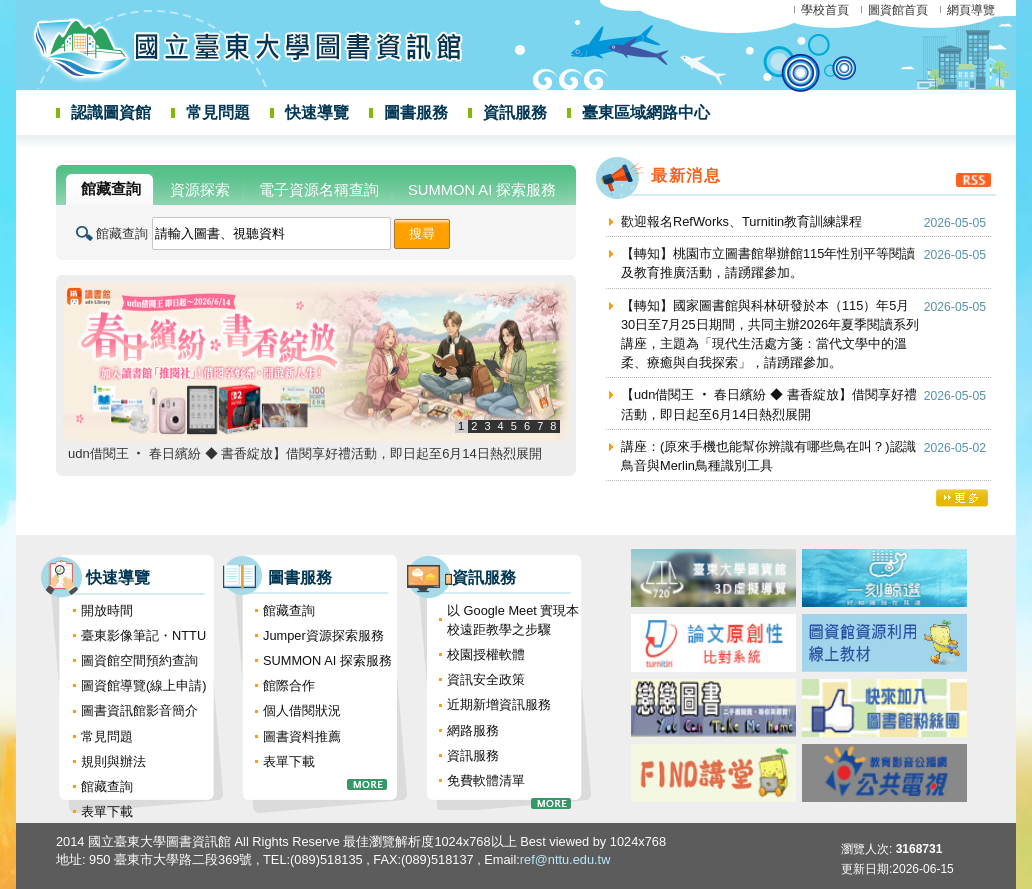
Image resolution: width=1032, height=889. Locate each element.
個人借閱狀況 (302, 710)
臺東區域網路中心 (646, 112)
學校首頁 (825, 10)
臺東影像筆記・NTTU (143, 635)
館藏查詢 (122, 233)
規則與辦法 (113, 761)
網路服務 (473, 730)
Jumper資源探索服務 (323, 635)
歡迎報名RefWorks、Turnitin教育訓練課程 (741, 221)
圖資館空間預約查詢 (139, 660)
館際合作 (289, 685)
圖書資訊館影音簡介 (139, 710)
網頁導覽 (971, 10)
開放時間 (107, 610)
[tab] (109, 189)
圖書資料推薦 (302, 736)
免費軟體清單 (486, 780)
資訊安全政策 (486, 679)
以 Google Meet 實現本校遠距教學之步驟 (513, 620)
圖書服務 (416, 112)
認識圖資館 (111, 112)
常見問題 (218, 112)
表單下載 (107, 811)
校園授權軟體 (486, 654)
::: (21, 162)
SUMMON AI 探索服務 (327, 660)
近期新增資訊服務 (499, 704)
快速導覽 (317, 112)
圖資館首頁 (898, 10)
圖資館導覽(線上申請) (144, 685)
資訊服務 (515, 112)
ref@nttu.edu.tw (565, 859)
